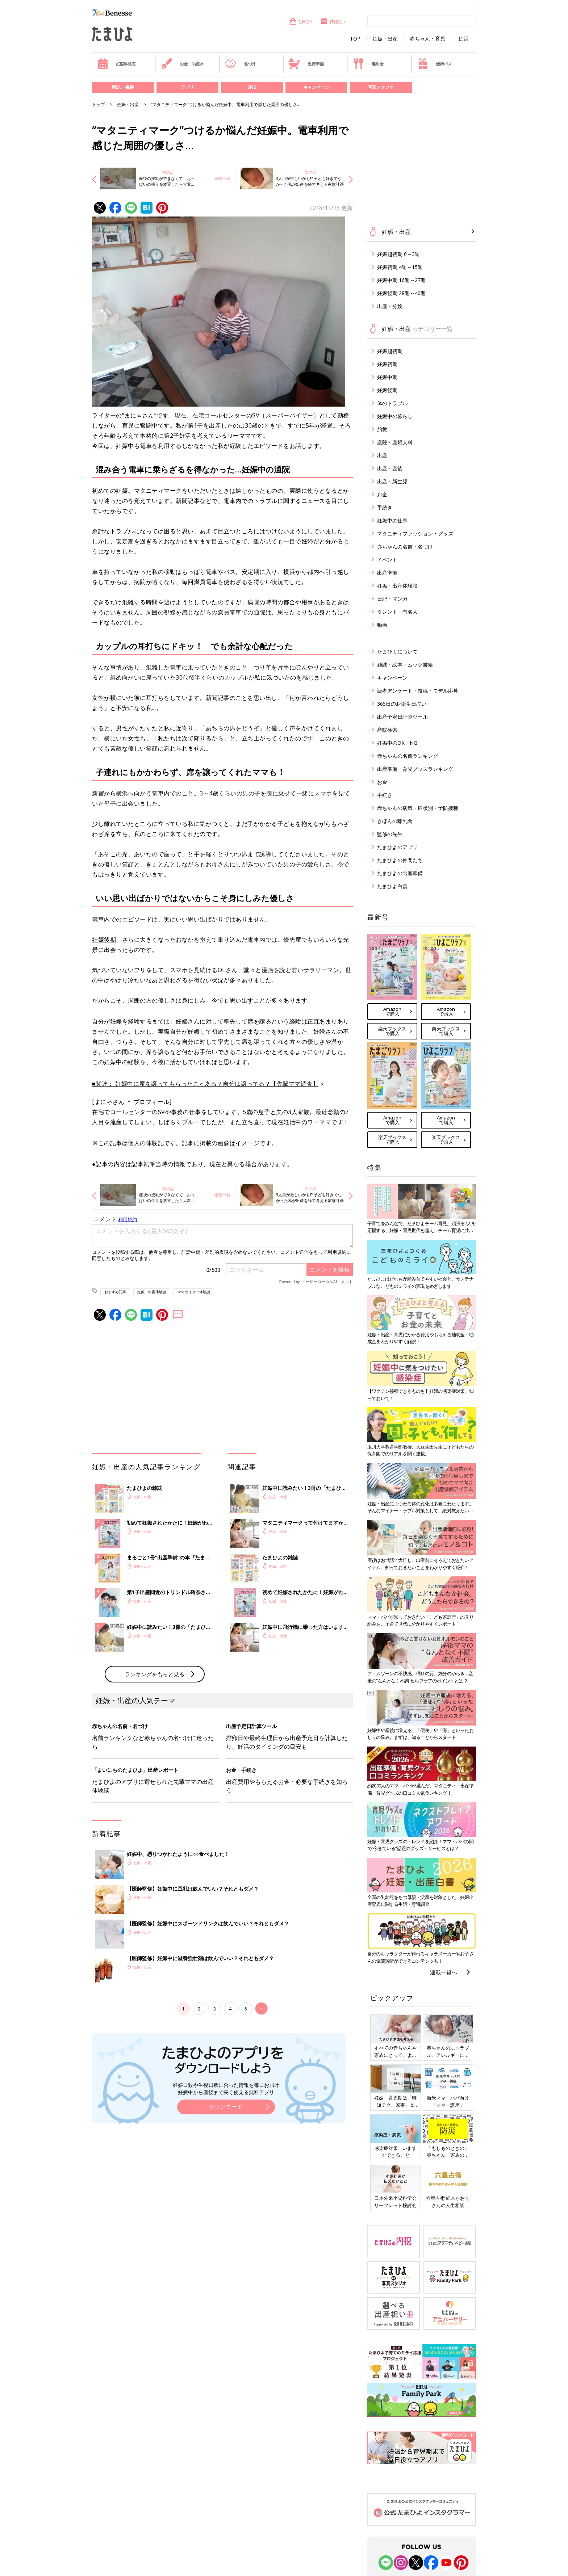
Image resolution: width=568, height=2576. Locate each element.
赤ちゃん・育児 (427, 38)
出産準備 (306, 63)
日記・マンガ (392, 598)
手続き (384, 507)
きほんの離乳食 (395, 821)
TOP (355, 38)
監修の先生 (389, 834)
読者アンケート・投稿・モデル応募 (417, 690)
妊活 (464, 38)
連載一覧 (222, 178)
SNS (251, 87)
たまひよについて (397, 651)
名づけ (240, 63)
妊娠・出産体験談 (151, 1291)
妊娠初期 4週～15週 (400, 267)
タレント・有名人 (397, 611)
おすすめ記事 (115, 1291)
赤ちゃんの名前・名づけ (405, 546)
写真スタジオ (381, 87)
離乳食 (368, 63)
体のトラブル (392, 403)
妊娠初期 (387, 364)
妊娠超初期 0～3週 (398, 254)
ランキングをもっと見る (154, 1674)
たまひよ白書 (392, 886)
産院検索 (387, 729)
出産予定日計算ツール (402, 716)
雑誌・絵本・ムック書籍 (405, 664)
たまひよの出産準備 (400, 873)
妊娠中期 (387, 377)
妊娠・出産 (385, 38)
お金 (382, 494)
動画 (382, 624)
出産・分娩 (389, 306)
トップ (98, 104)
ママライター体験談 (194, 1291)
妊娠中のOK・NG (397, 742)
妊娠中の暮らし (395, 416)
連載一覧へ (443, 1972)
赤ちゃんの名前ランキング (407, 755)
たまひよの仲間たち (400, 860)
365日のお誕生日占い (401, 703)
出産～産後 (389, 468)
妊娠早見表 (116, 63)
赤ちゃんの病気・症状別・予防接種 (417, 807)
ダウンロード (226, 2106)
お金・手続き (182, 63)
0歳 (253, 425)
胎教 (382, 429)
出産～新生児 (392, 481)
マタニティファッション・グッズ (415, 533)
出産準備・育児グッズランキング (415, 768)
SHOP (301, 21)
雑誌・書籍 (123, 87)
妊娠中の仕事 (392, 520)
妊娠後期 (104, 940)
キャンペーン (316, 87)
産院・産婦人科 (395, 442)
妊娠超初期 (389, 351)
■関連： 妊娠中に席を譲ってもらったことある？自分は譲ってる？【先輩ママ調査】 (205, 1084)
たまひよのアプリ (397, 847)
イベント (387, 559)
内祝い (332, 21)
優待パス (434, 63)
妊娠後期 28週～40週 (401, 293)
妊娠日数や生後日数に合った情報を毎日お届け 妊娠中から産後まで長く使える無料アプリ (226, 2088)
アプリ (187, 87)
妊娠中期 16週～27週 (401, 280)
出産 (382, 455)
